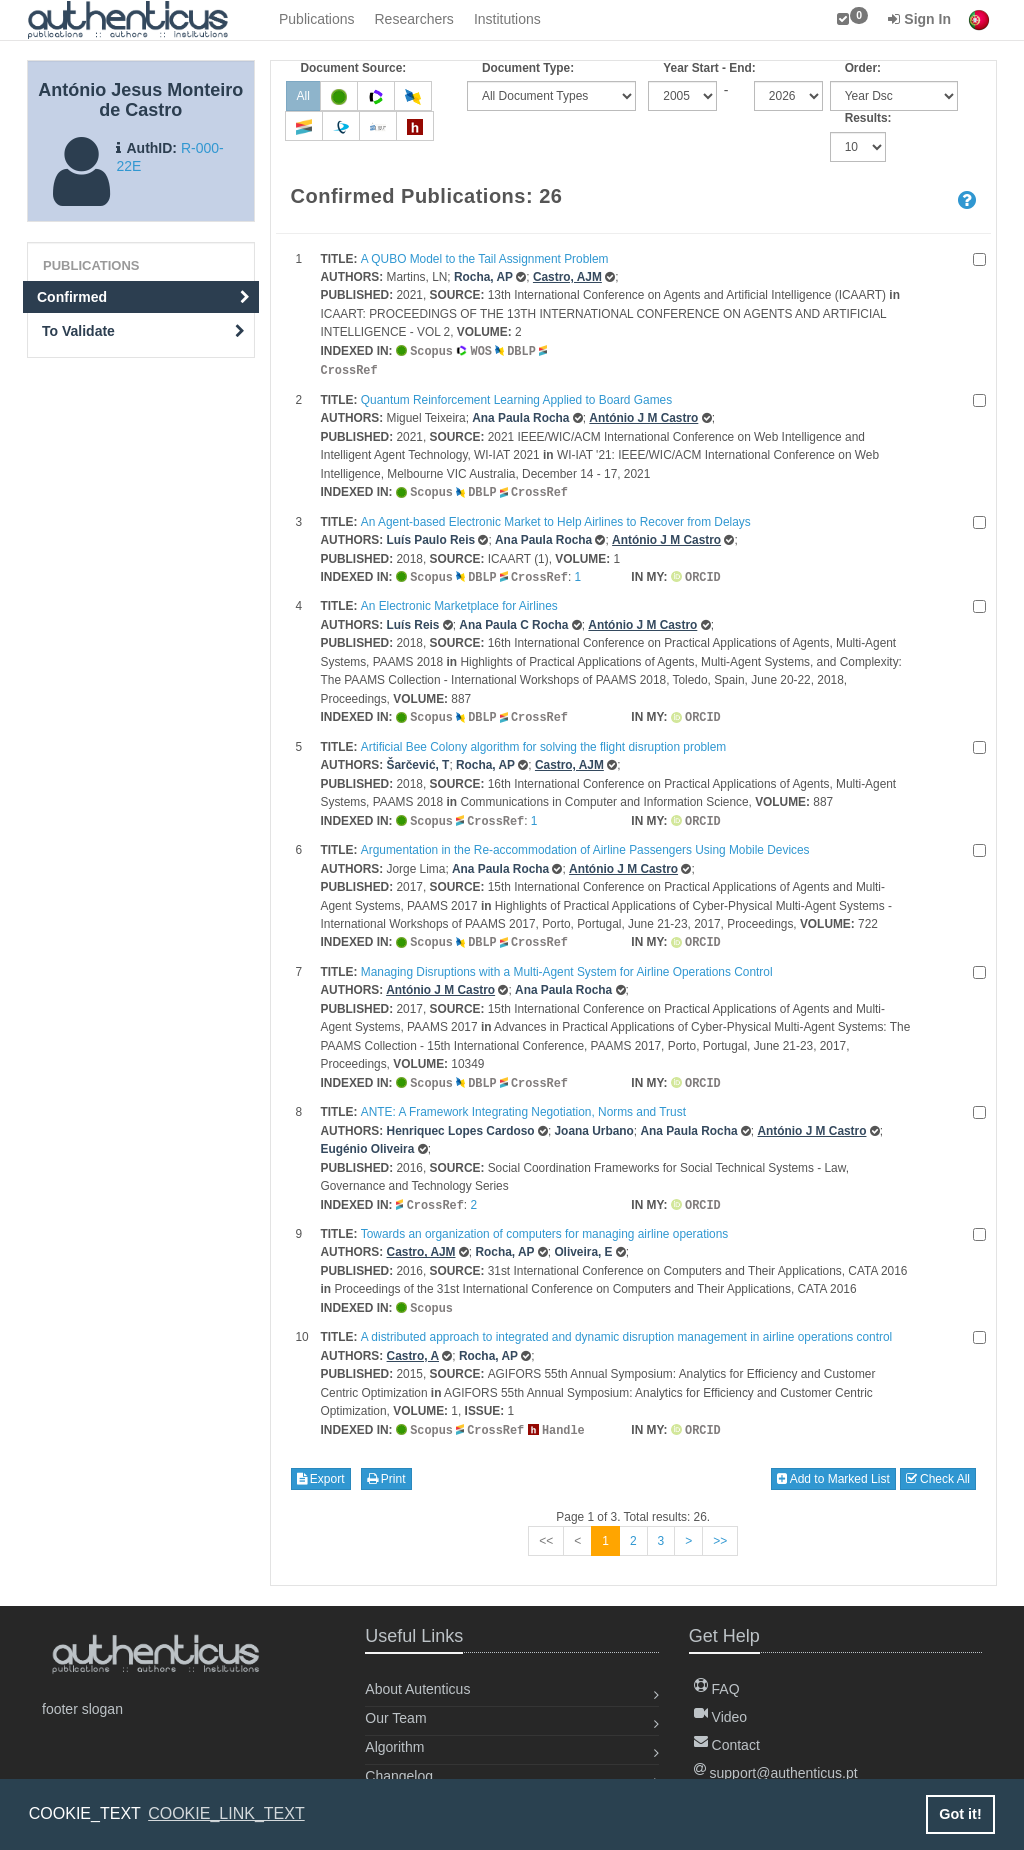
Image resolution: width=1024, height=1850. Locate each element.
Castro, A (413, 1346)
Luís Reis (413, 621)
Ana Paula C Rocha (513, 621)
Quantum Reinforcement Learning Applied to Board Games (516, 398)
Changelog (399, 1765)
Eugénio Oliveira (368, 1141)
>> (720, 1530)
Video (720, 1706)
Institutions (507, 19)
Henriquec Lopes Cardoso (461, 1123)
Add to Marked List (833, 1468)
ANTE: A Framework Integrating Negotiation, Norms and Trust (523, 1104)
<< (546, 1530)
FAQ (717, 1678)
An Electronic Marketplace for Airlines (459, 602)
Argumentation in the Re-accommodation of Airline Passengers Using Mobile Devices (585, 844)
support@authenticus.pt (776, 1762)
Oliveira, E (583, 1243)
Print (386, 1468)
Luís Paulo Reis (431, 537)
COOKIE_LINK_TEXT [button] (226, 1813)
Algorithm (394, 1736)
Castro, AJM (567, 277)
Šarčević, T (418, 760)
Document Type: (528, 68)
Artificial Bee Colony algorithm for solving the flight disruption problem (543, 742)
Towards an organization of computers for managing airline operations (545, 1225)
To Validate (143, 331)
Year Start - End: (709, 68)
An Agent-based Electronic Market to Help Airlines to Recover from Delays (556, 519)
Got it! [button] (960, 1814)
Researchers (414, 19)
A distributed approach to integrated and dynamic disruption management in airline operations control (626, 1327)
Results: (868, 118)
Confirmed (143, 297)
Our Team (395, 1707)
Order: (863, 68)
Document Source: (354, 68)
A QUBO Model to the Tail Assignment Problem (485, 259)
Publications (317, 19)
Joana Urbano (594, 1123)
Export (321, 1468)
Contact (727, 1734)
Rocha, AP (483, 277)
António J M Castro (643, 416)
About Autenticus (417, 1678)
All (303, 96)
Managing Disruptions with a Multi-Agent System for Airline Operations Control (567, 965)
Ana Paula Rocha (520, 416)
